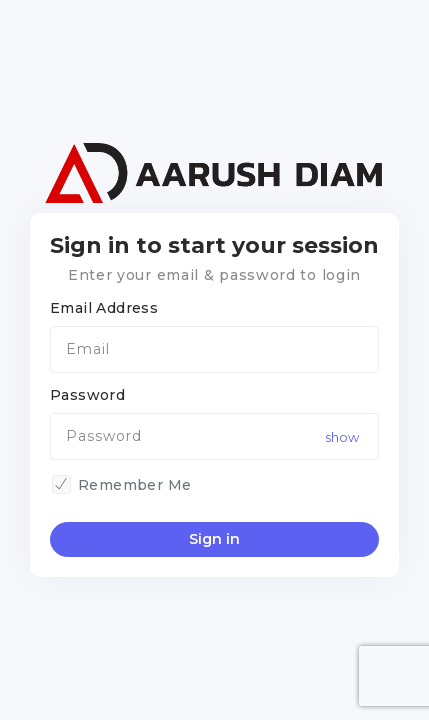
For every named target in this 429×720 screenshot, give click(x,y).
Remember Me (134, 485)
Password (87, 395)
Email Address (104, 308)
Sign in (214, 539)
